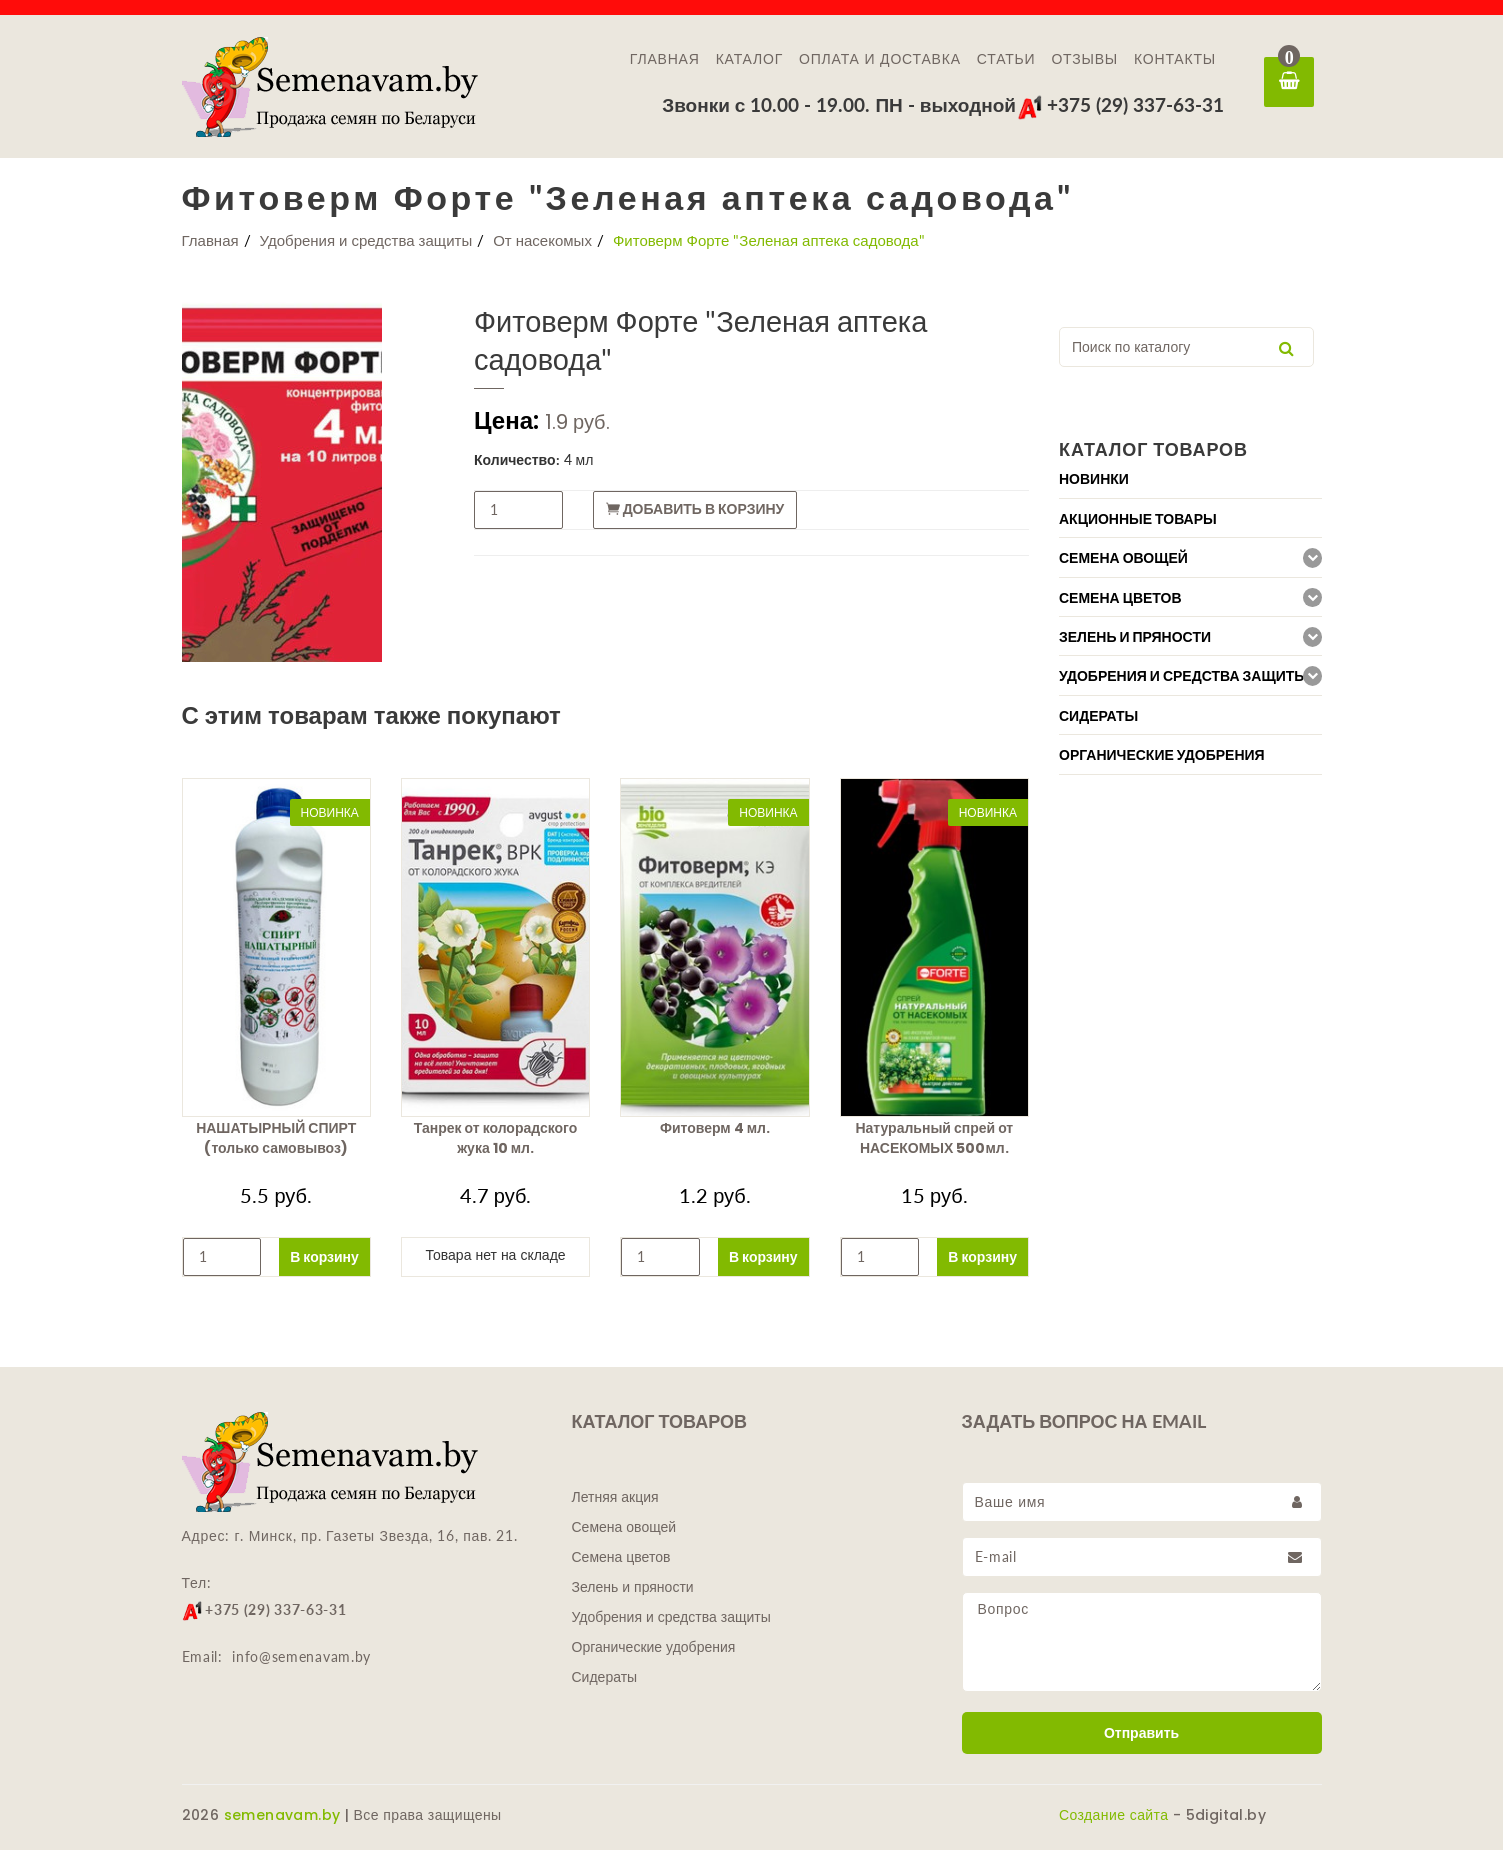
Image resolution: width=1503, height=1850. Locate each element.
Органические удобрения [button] (1162, 755)
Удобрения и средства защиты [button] (1183, 676)
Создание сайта (1113, 1815)
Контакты (1175, 59)
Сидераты (605, 1677)
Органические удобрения (654, 1647)
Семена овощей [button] (1123, 558)
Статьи (1006, 59)
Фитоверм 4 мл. (715, 1128)
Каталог (749, 59)
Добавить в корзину (695, 509)
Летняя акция (615, 1497)
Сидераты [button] (1098, 716)
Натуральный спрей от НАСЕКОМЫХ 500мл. (934, 1138)
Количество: (517, 459)
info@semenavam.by (301, 1656)
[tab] (1190, 478)
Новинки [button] (1094, 479)
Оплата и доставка (880, 59)
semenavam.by (282, 1815)
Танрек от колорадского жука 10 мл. (496, 1138)
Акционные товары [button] (1138, 519)
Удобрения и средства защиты (366, 240)
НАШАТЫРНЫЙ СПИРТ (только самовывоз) (276, 1138)
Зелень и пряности (633, 1587)
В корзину (324, 1256)
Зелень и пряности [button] (1135, 637)
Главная (665, 59)
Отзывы (1084, 59)
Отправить (1141, 1733)
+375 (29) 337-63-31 (1120, 104)
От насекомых (542, 240)
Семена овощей (624, 1527)
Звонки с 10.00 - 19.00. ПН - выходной (839, 104)
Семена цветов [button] (1120, 598)
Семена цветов (621, 1557)
